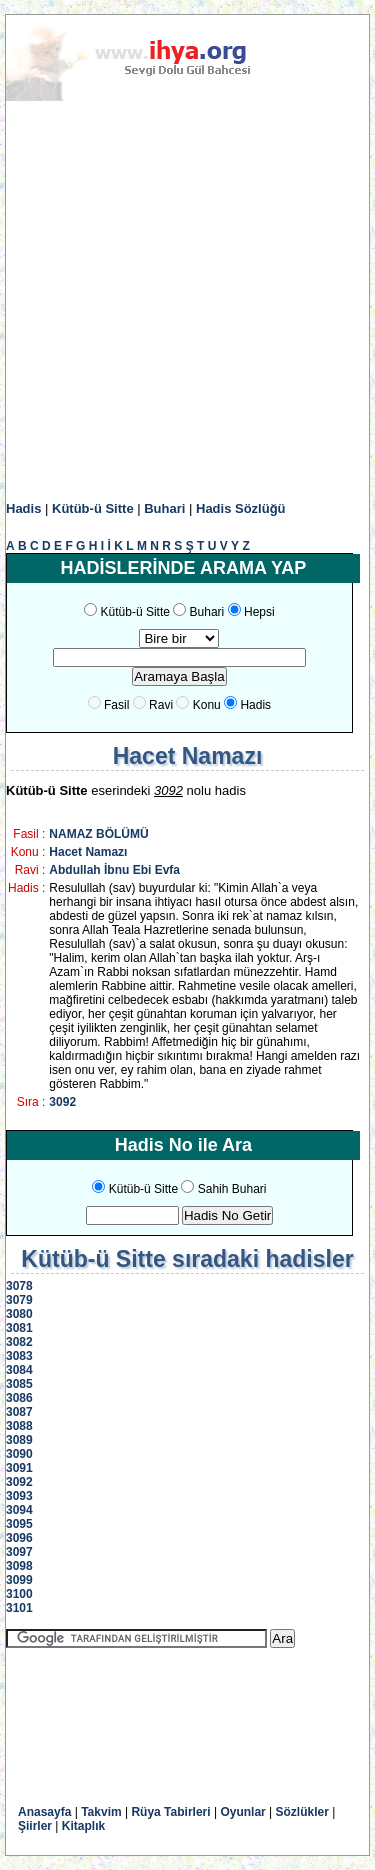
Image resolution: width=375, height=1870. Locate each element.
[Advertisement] (187, 301)
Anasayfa (44, 1812)
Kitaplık (83, 1826)
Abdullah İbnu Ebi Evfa (114, 870)
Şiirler (35, 1826)
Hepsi (259, 612)
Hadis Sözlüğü (241, 508)
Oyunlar (242, 1812)
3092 (62, 1102)
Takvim (101, 1812)
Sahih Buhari (232, 1189)
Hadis (23, 508)
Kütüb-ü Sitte (93, 508)
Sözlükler (302, 1812)
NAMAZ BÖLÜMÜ (98, 834)
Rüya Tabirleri (170, 1812)
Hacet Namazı (88, 852)
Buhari (164, 508)
